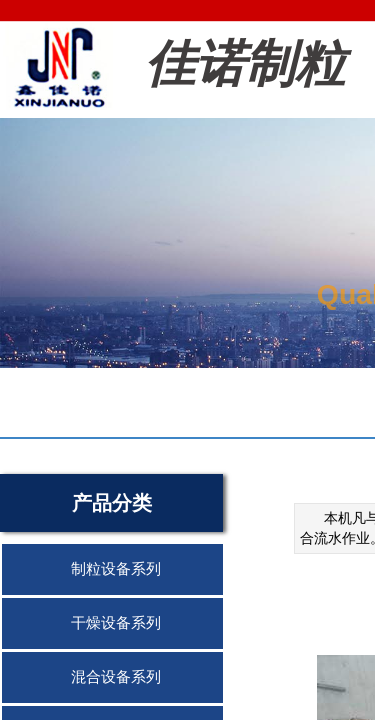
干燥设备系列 (116, 623)
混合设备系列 (116, 677)
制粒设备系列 (116, 569)
